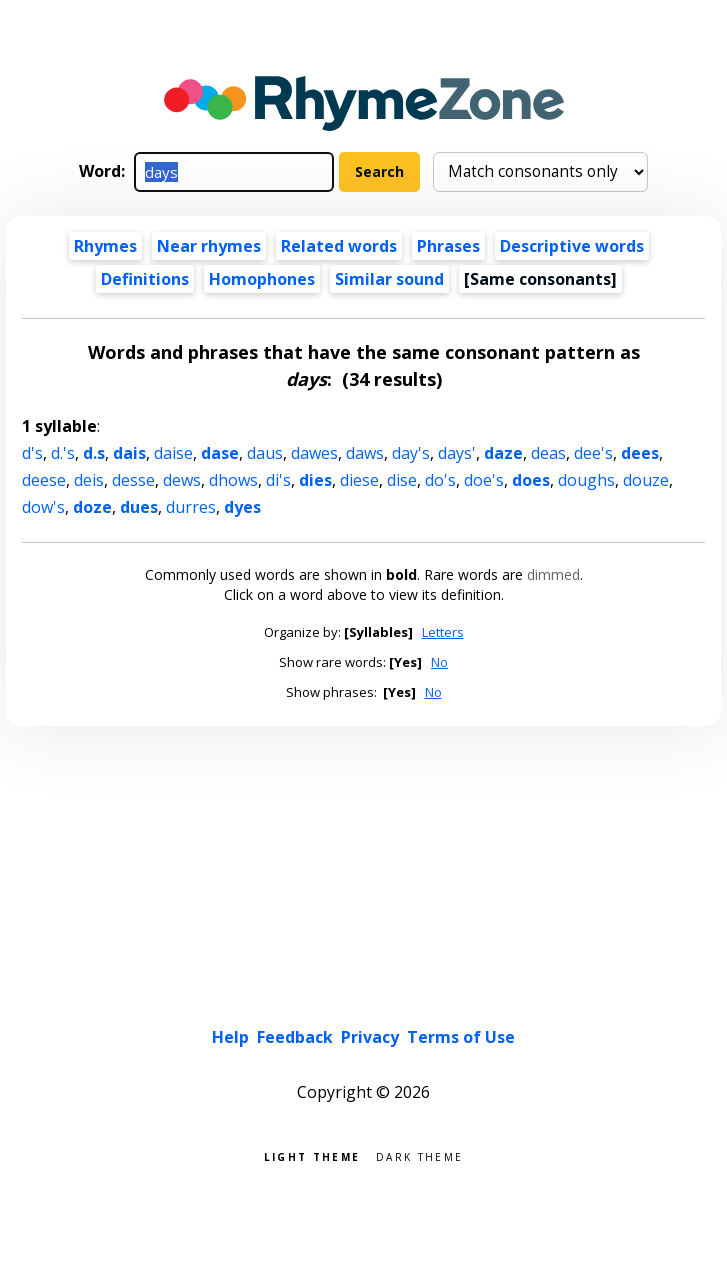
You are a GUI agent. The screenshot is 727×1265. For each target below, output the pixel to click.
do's (440, 480)
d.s (94, 453)
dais (129, 453)
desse (133, 480)
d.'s (63, 453)
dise (402, 480)
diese (359, 480)
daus (265, 453)
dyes (242, 507)
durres (191, 507)
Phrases (448, 246)
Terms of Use (461, 1037)
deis (89, 480)
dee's (593, 453)
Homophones (262, 279)
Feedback (295, 1037)
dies (315, 480)
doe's (484, 480)
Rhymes (105, 246)
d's (32, 453)
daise (173, 453)
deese (44, 480)
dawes (314, 453)
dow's (43, 507)
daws (365, 453)
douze (646, 480)
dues (139, 507)
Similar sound (389, 279)
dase (220, 453)
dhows (233, 480)
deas (548, 453)
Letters (443, 632)
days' (457, 453)
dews (182, 480)
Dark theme (419, 1155)
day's (411, 453)
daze (503, 453)
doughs (586, 480)
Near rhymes (209, 246)
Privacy (370, 1037)
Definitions (145, 279)
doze (92, 507)
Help (230, 1037)
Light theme (312, 1155)
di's (278, 480)
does (531, 480)
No (439, 662)
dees (640, 453)
